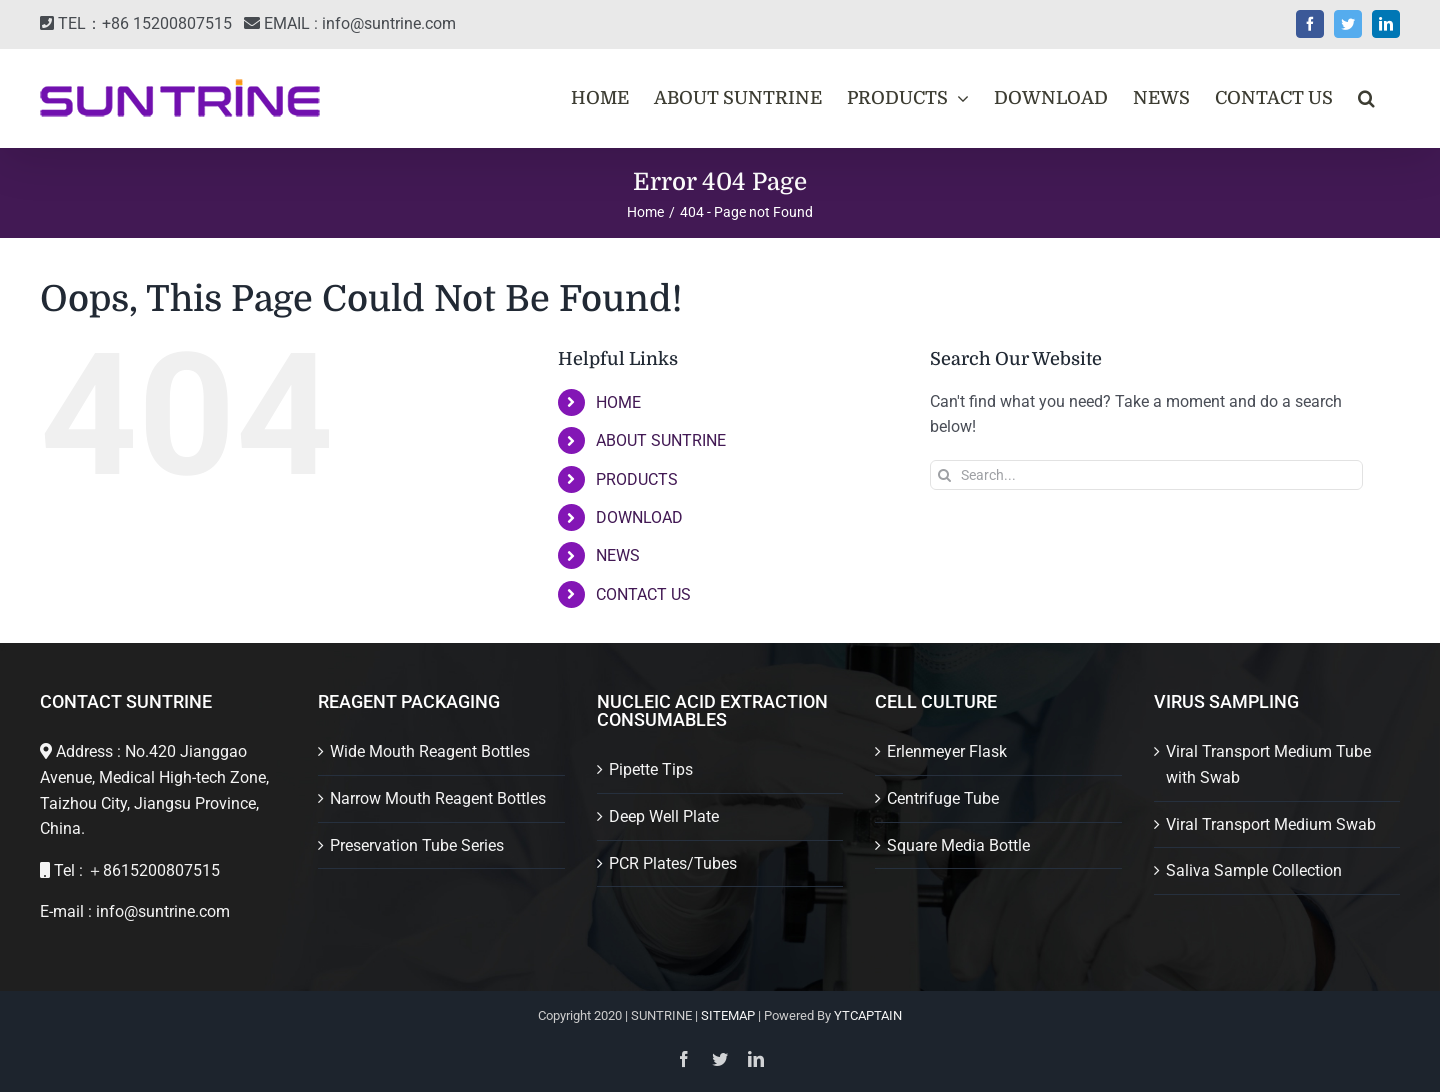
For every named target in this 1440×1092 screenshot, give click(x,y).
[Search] (945, 475)
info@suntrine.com (389, 23)
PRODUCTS (637, 479)
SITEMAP (728, 1015)
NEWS (618, 555)
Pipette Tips (651, 769)
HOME (618, 402)
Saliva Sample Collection (1254, 870)
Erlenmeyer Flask (947, 751)
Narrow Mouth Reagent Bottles (438, 798)
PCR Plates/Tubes (673, 863)
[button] (1366, 98)
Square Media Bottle (958, 845)
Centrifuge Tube (943, 798)
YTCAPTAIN (868, 1015)
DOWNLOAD (639, 517)
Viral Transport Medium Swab (1271, 824)
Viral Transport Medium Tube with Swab (1268, 764)
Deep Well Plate (664, 816)
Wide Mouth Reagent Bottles (430, 751)
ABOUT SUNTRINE (661, 440)
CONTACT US (643, 594)
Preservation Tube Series (417, 845)
